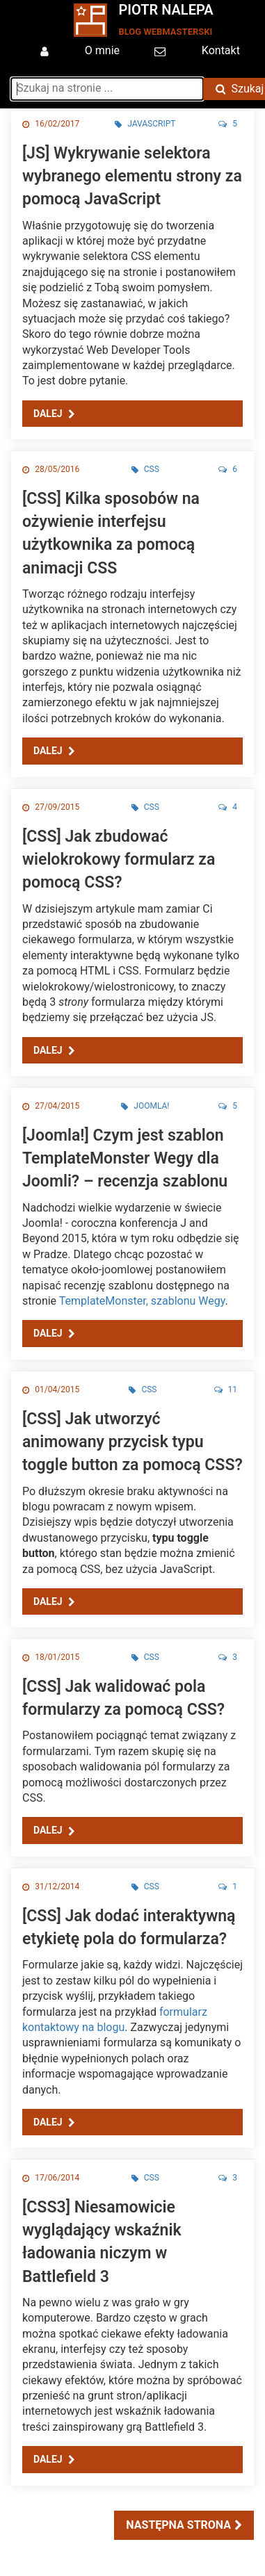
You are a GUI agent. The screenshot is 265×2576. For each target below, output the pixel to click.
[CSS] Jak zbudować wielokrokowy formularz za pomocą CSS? (118, 859)
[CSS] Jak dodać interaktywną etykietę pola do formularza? (128, 1927)
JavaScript (145, 124)
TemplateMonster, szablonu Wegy (142, 1300)
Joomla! (145, 1106)
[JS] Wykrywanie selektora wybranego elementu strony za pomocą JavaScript (132, 176)
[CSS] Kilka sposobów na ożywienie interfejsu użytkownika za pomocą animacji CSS (111, 533)
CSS (145, 469)
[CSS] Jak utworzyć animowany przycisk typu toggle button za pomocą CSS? (132, 1442)
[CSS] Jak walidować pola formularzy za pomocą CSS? (123, 1698)
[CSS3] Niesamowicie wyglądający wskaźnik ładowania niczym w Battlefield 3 (102, 2242)
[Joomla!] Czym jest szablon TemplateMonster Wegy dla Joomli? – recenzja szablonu (124, 1158)
